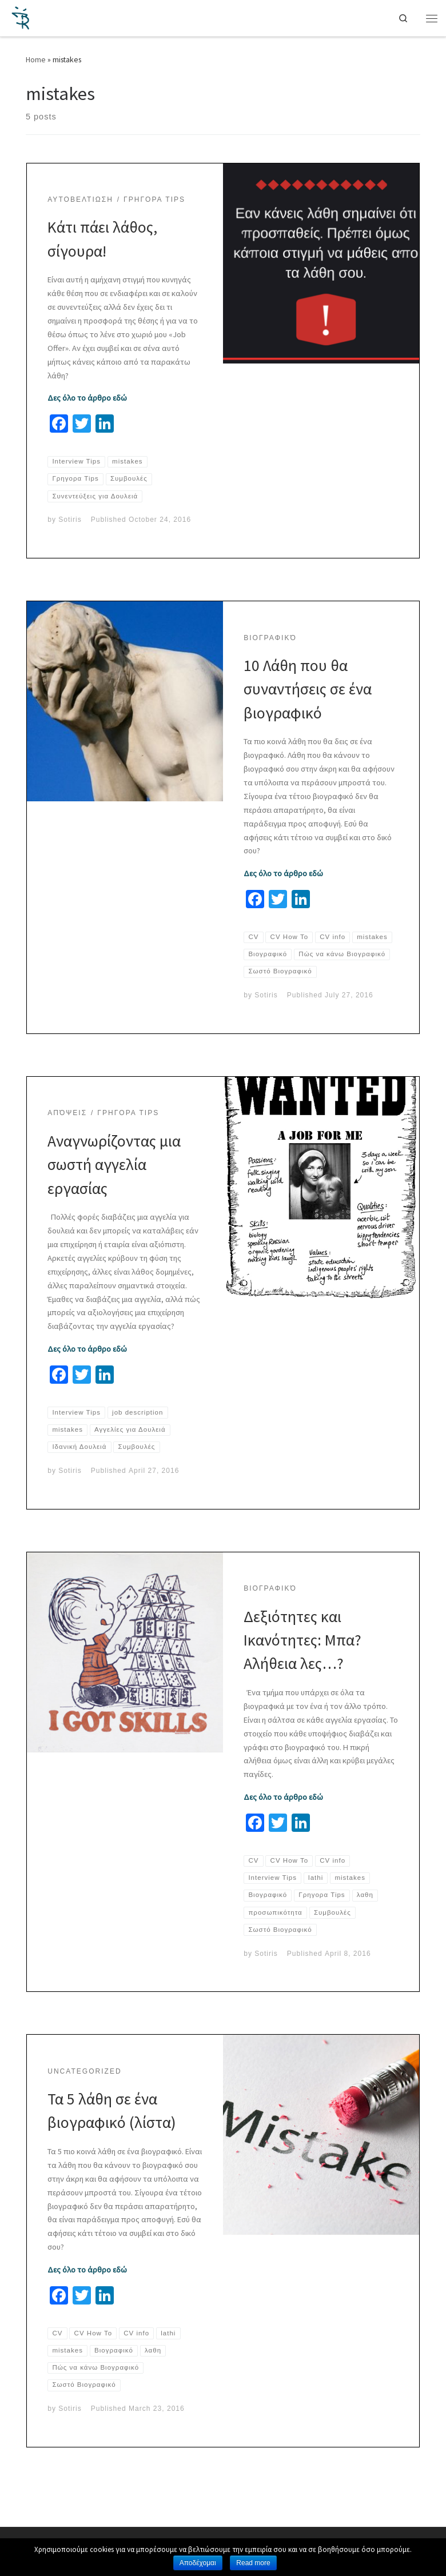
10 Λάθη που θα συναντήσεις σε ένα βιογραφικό (308, 689)
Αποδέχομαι (198, 2563)
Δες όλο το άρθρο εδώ (87, 398)
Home (36, 59)
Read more (253, 2563)
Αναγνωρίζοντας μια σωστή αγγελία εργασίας (114, 1182)
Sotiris (69, 520)
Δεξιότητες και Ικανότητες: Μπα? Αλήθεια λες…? (302, 1657)
